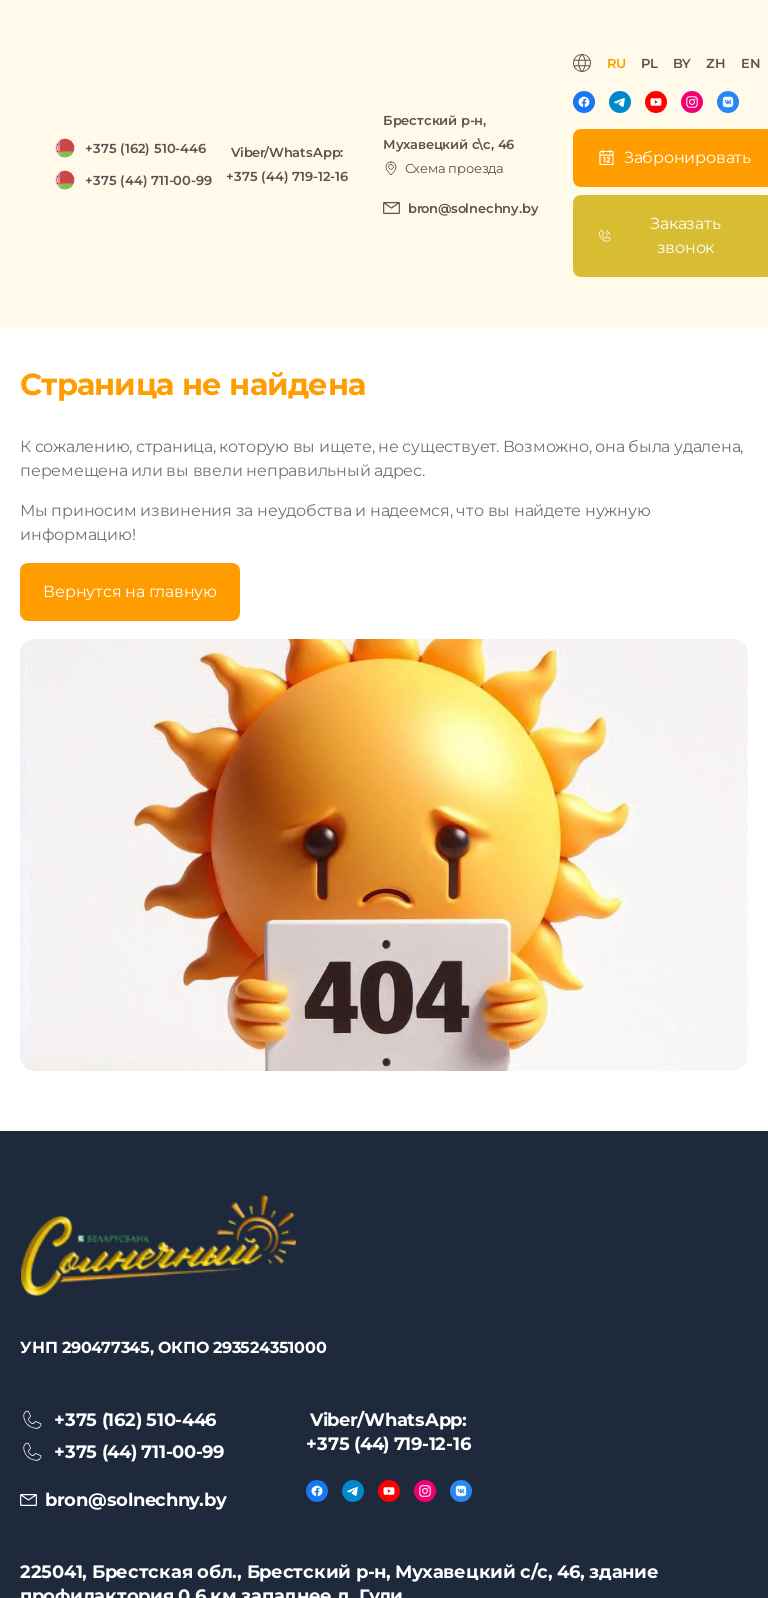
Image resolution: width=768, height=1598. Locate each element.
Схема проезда (454, 168)
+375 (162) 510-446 (145, 148)
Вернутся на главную (129, 591)
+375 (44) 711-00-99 (148, 180)
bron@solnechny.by (473, 208)
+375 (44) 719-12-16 (286, 176)
